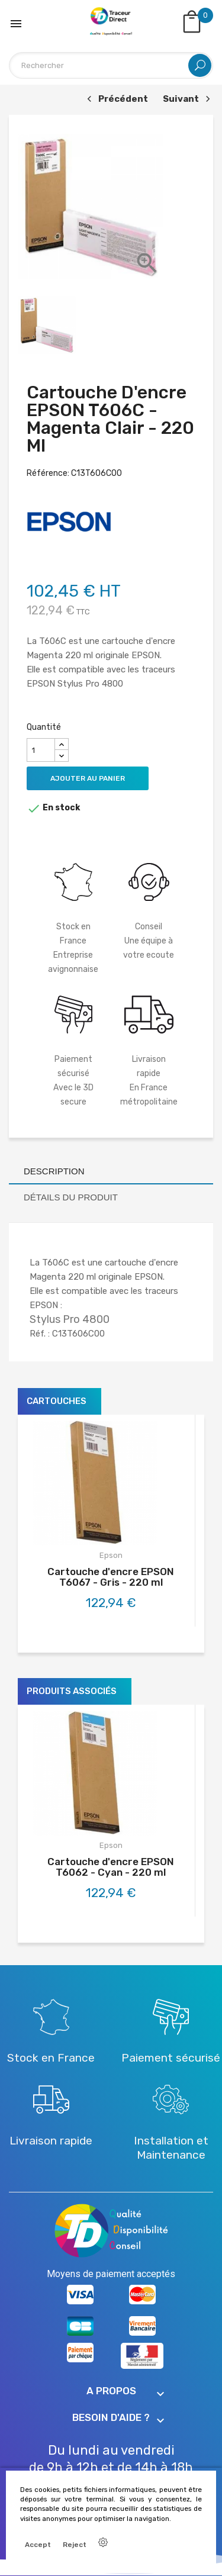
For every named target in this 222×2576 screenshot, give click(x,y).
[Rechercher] (111, 65)
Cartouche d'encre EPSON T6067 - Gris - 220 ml (110, 1577)
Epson (111, 1555)
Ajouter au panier (87, 778)
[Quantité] (41, 750)
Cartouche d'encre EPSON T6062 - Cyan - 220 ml (110, 1867)
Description (54, 1171)
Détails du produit (71, 1197)
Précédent (116, 100)
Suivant (188, 100)
